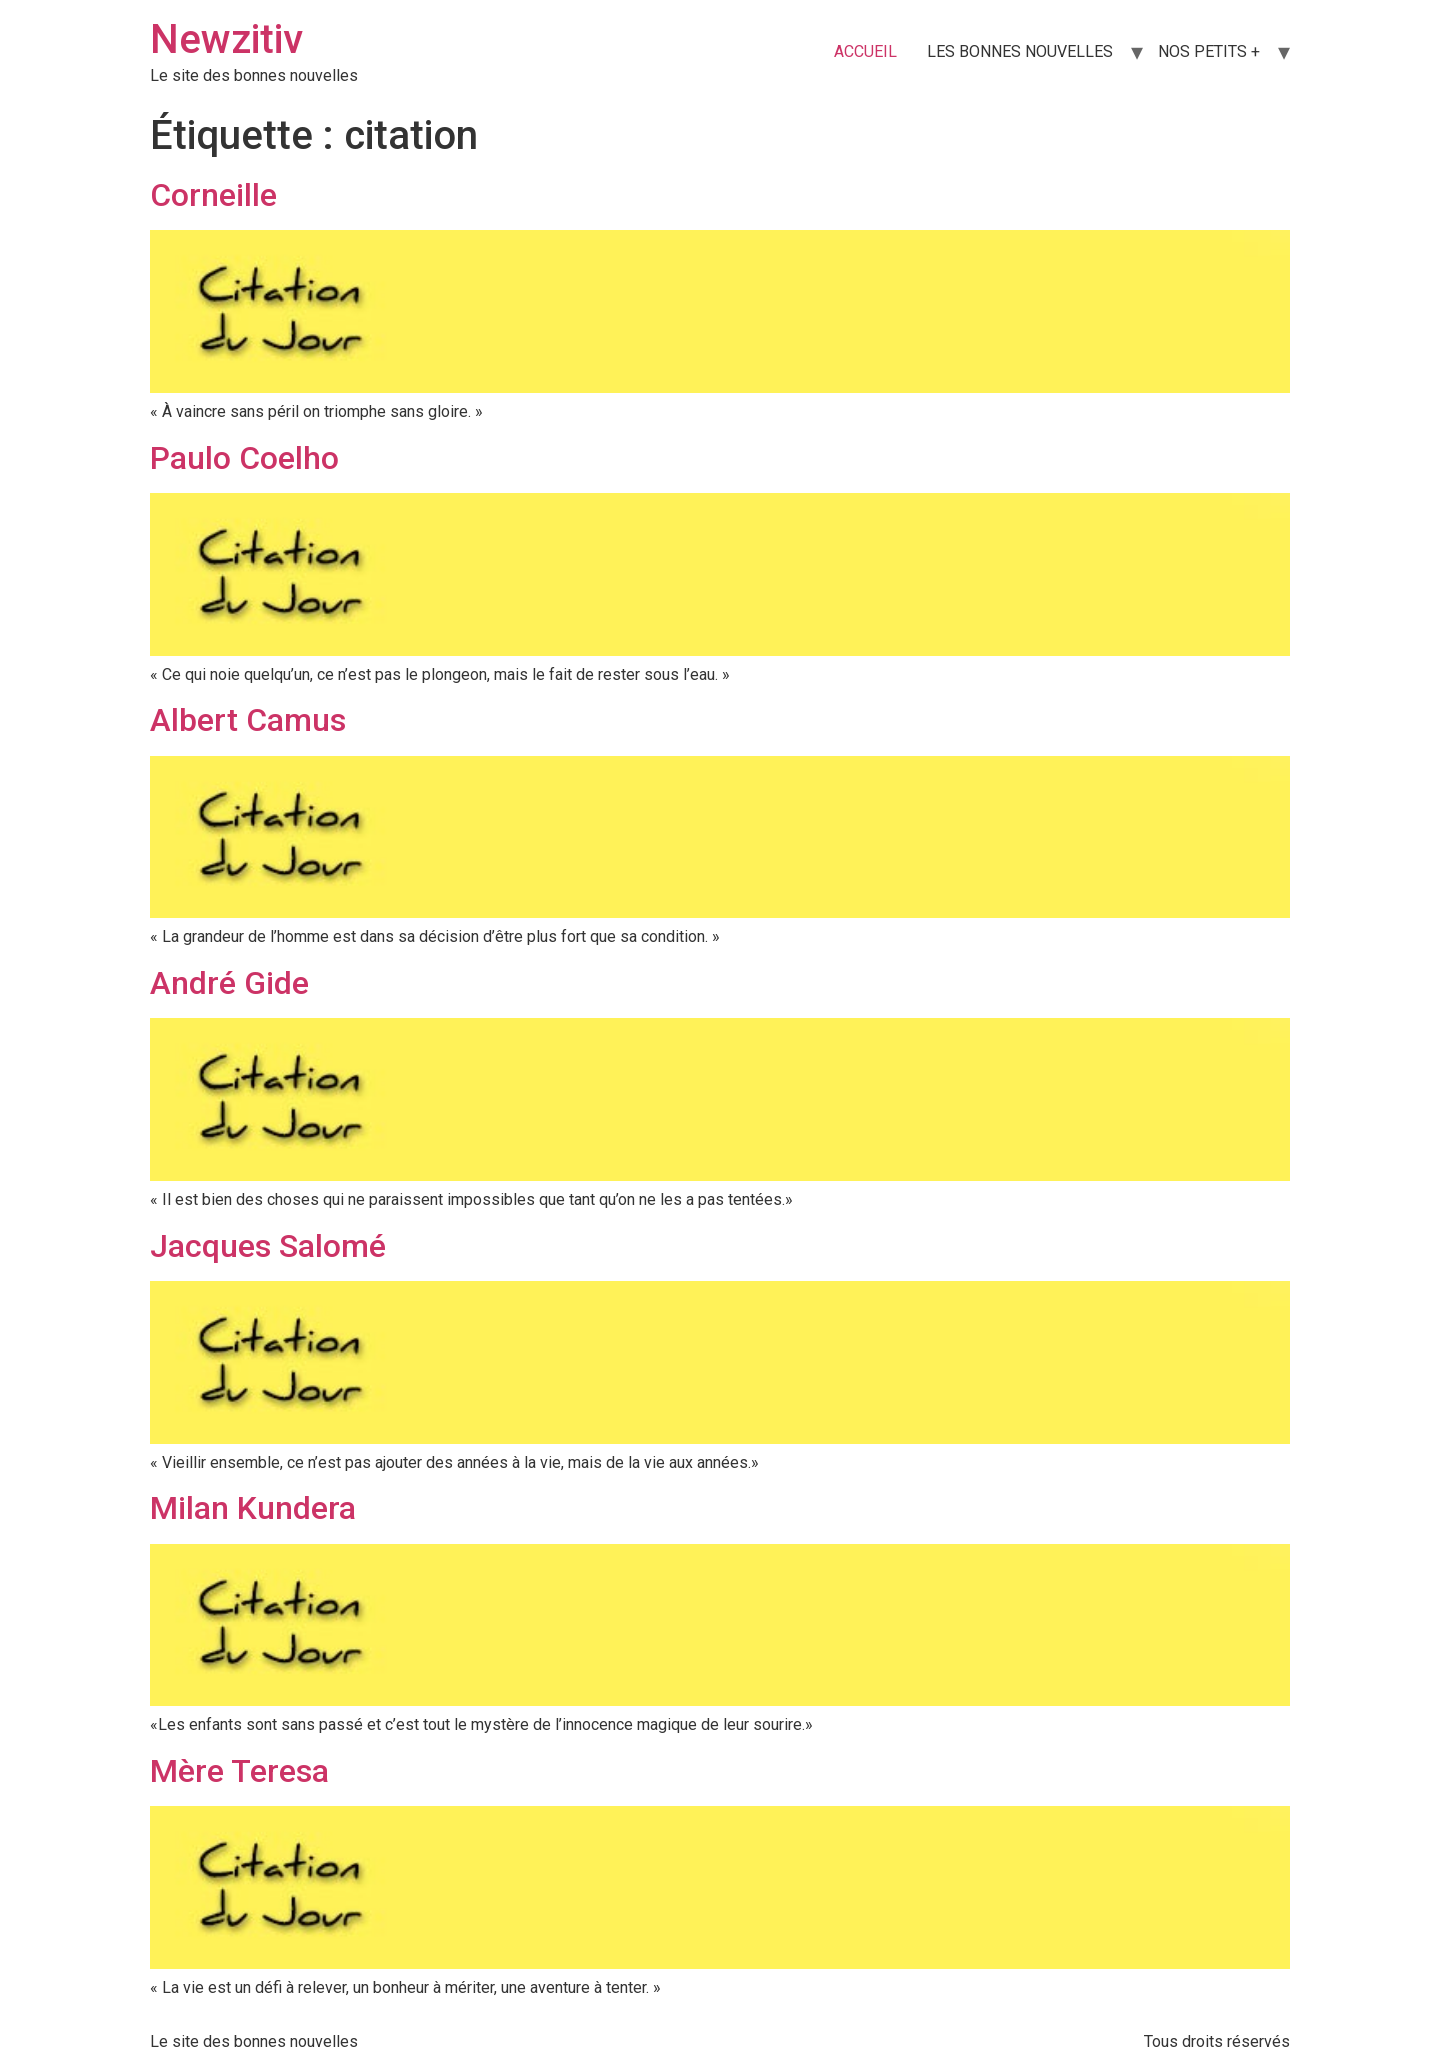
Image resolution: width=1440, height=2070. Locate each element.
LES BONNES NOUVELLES (1020, 51)
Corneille (213, 195)
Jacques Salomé (268, 1246)
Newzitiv (226, 39)
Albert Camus (248, 720)
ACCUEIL (865, 51)
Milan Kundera (253, 1508)
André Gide (229, 983)
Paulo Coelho (244, 458)
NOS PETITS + (1209, 51)
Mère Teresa (239, 1771)
